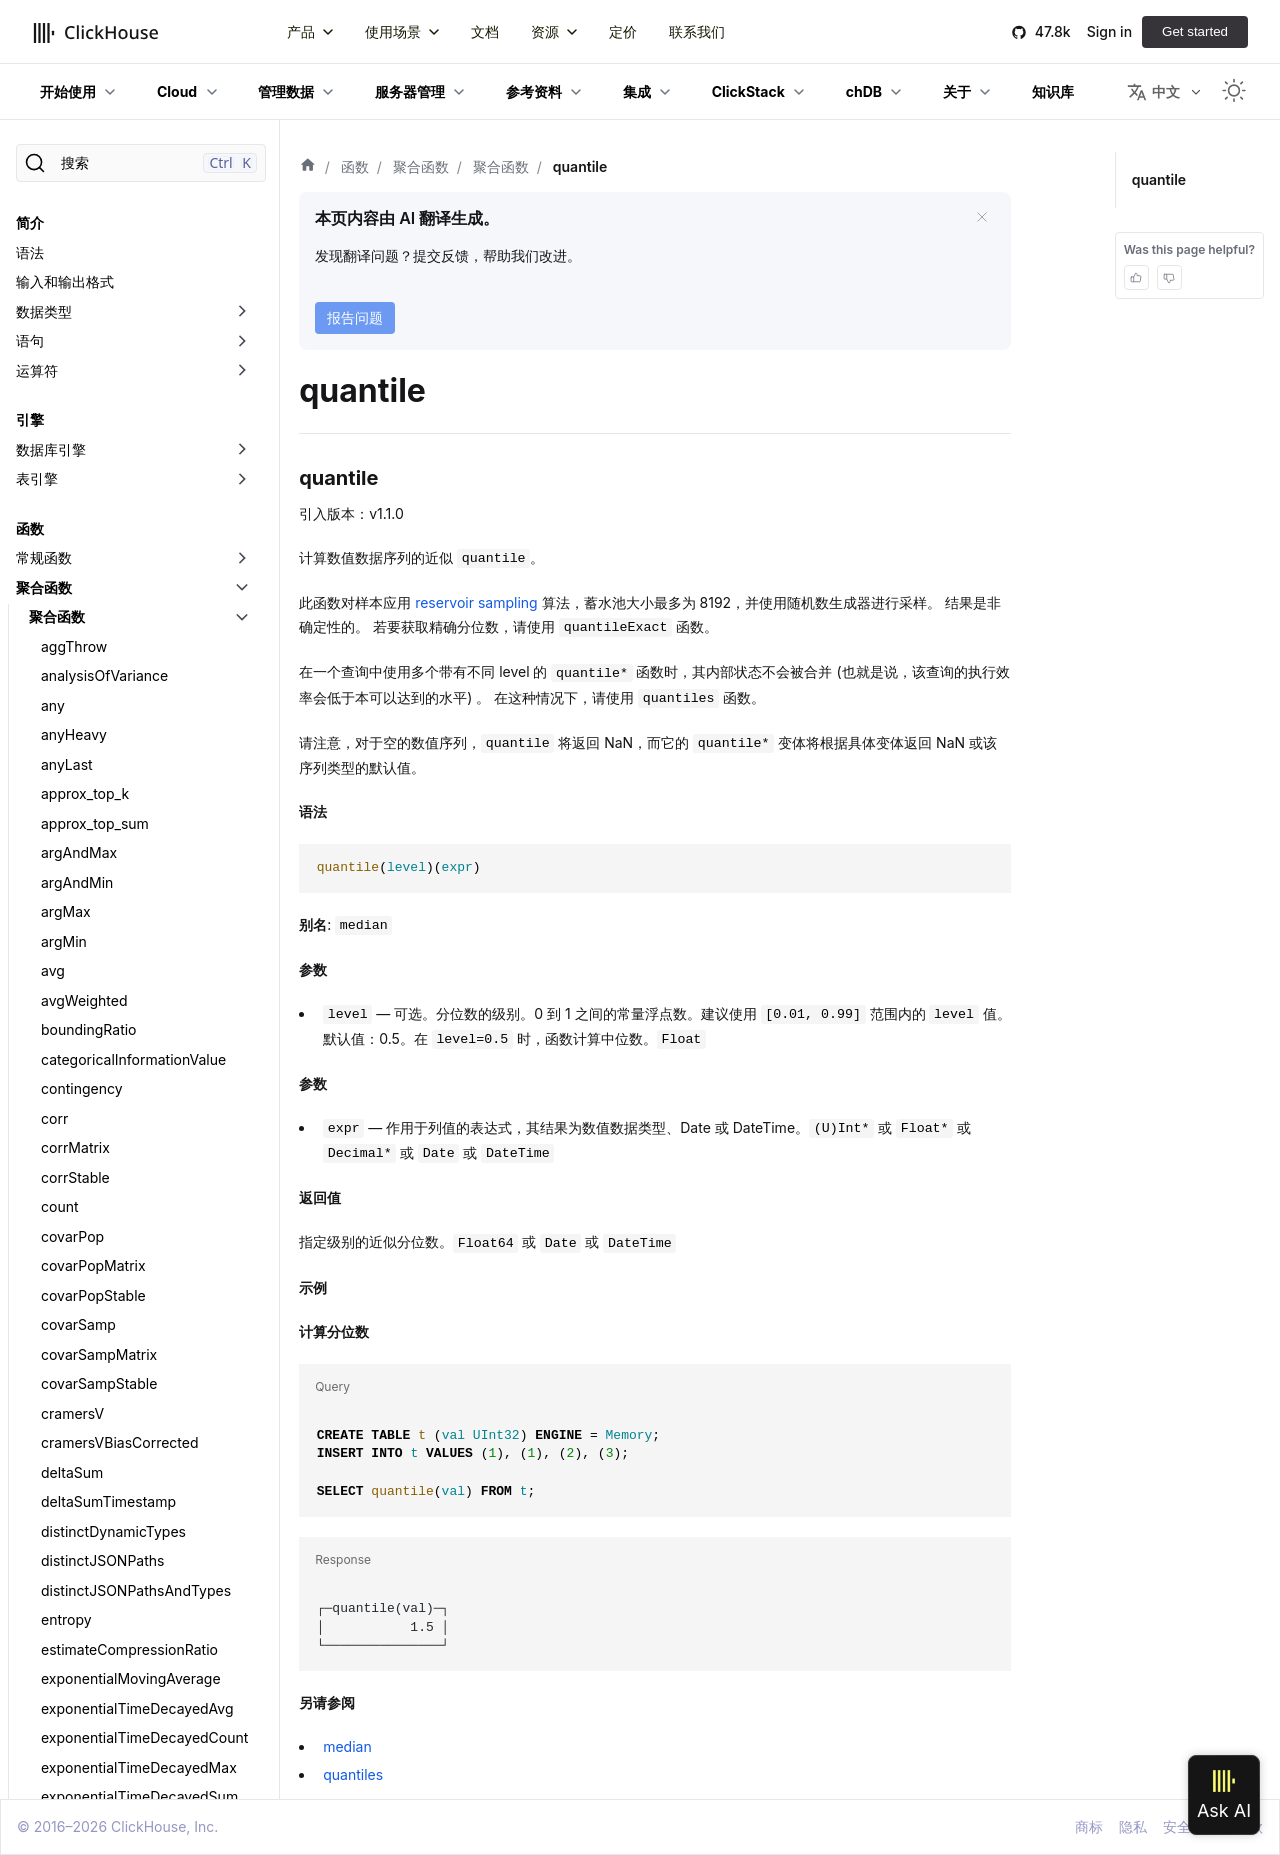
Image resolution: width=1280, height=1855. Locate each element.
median (65, 570)
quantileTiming (89, 1130)
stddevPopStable (97, 1543)
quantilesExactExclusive (120, 1219)
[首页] (308, 167)
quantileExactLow (99, 894)
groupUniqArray (93, 186)
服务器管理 (410, 91)
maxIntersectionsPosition (124, 481)
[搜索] (141, 163)
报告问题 (355, 317)
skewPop (71, 1425)
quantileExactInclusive (114, 865)
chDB (864, 91)
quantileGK (77, 983)
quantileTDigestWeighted (123, 1101)
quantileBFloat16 (95, 688)
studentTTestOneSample (122, 1720)
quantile (68, 658)
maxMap (69, 511)
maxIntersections (97, 452)
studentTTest (84, 1691)
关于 (957, 91)
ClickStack (748, 91)
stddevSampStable (103, 1602)
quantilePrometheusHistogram (141, 1042)
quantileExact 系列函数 (115, 776)
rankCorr (70, 1337)
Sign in (1109, 31)
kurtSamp (73, 304)
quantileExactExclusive (116, 806)
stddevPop (76, 1514)
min (53, 599)
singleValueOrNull (99, 1396)
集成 (637, 91)
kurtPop (67, 275)
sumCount (75, 1779)
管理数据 (286, 91)
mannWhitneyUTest (105, 393)
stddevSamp (82, 1573)
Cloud (177, 91)
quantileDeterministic (111, 747)
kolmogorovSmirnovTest (121, 245)
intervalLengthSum (103, 216)
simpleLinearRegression (120, 1366)
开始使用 (68, 91)
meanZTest (78, 540)
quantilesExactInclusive (118, 1248)
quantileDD (77, 717)
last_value (73, 363)
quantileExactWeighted (117, 924)
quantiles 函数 (87, 1189)
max (55, 422)
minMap (67, 629)
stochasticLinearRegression (132, 1632)
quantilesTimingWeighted (124, 1307)
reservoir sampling (476, 602)
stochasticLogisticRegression (137, 1661)
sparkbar (70, 1484)
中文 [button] (1153, 92)
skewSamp (77, 1455)
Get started (1195, 31)
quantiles (353, 1774)
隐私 (1133, 1826)
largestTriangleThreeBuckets (135, 334)
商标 (1089, 1826)
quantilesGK (81, 1278)
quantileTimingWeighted (120, 1160)
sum (55, 1750)
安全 (1177, 1826)
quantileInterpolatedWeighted (138, 1012)
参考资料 (534, 91)
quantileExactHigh (101, 835)
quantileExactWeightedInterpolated (151, 953)
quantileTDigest (92, 1071)
